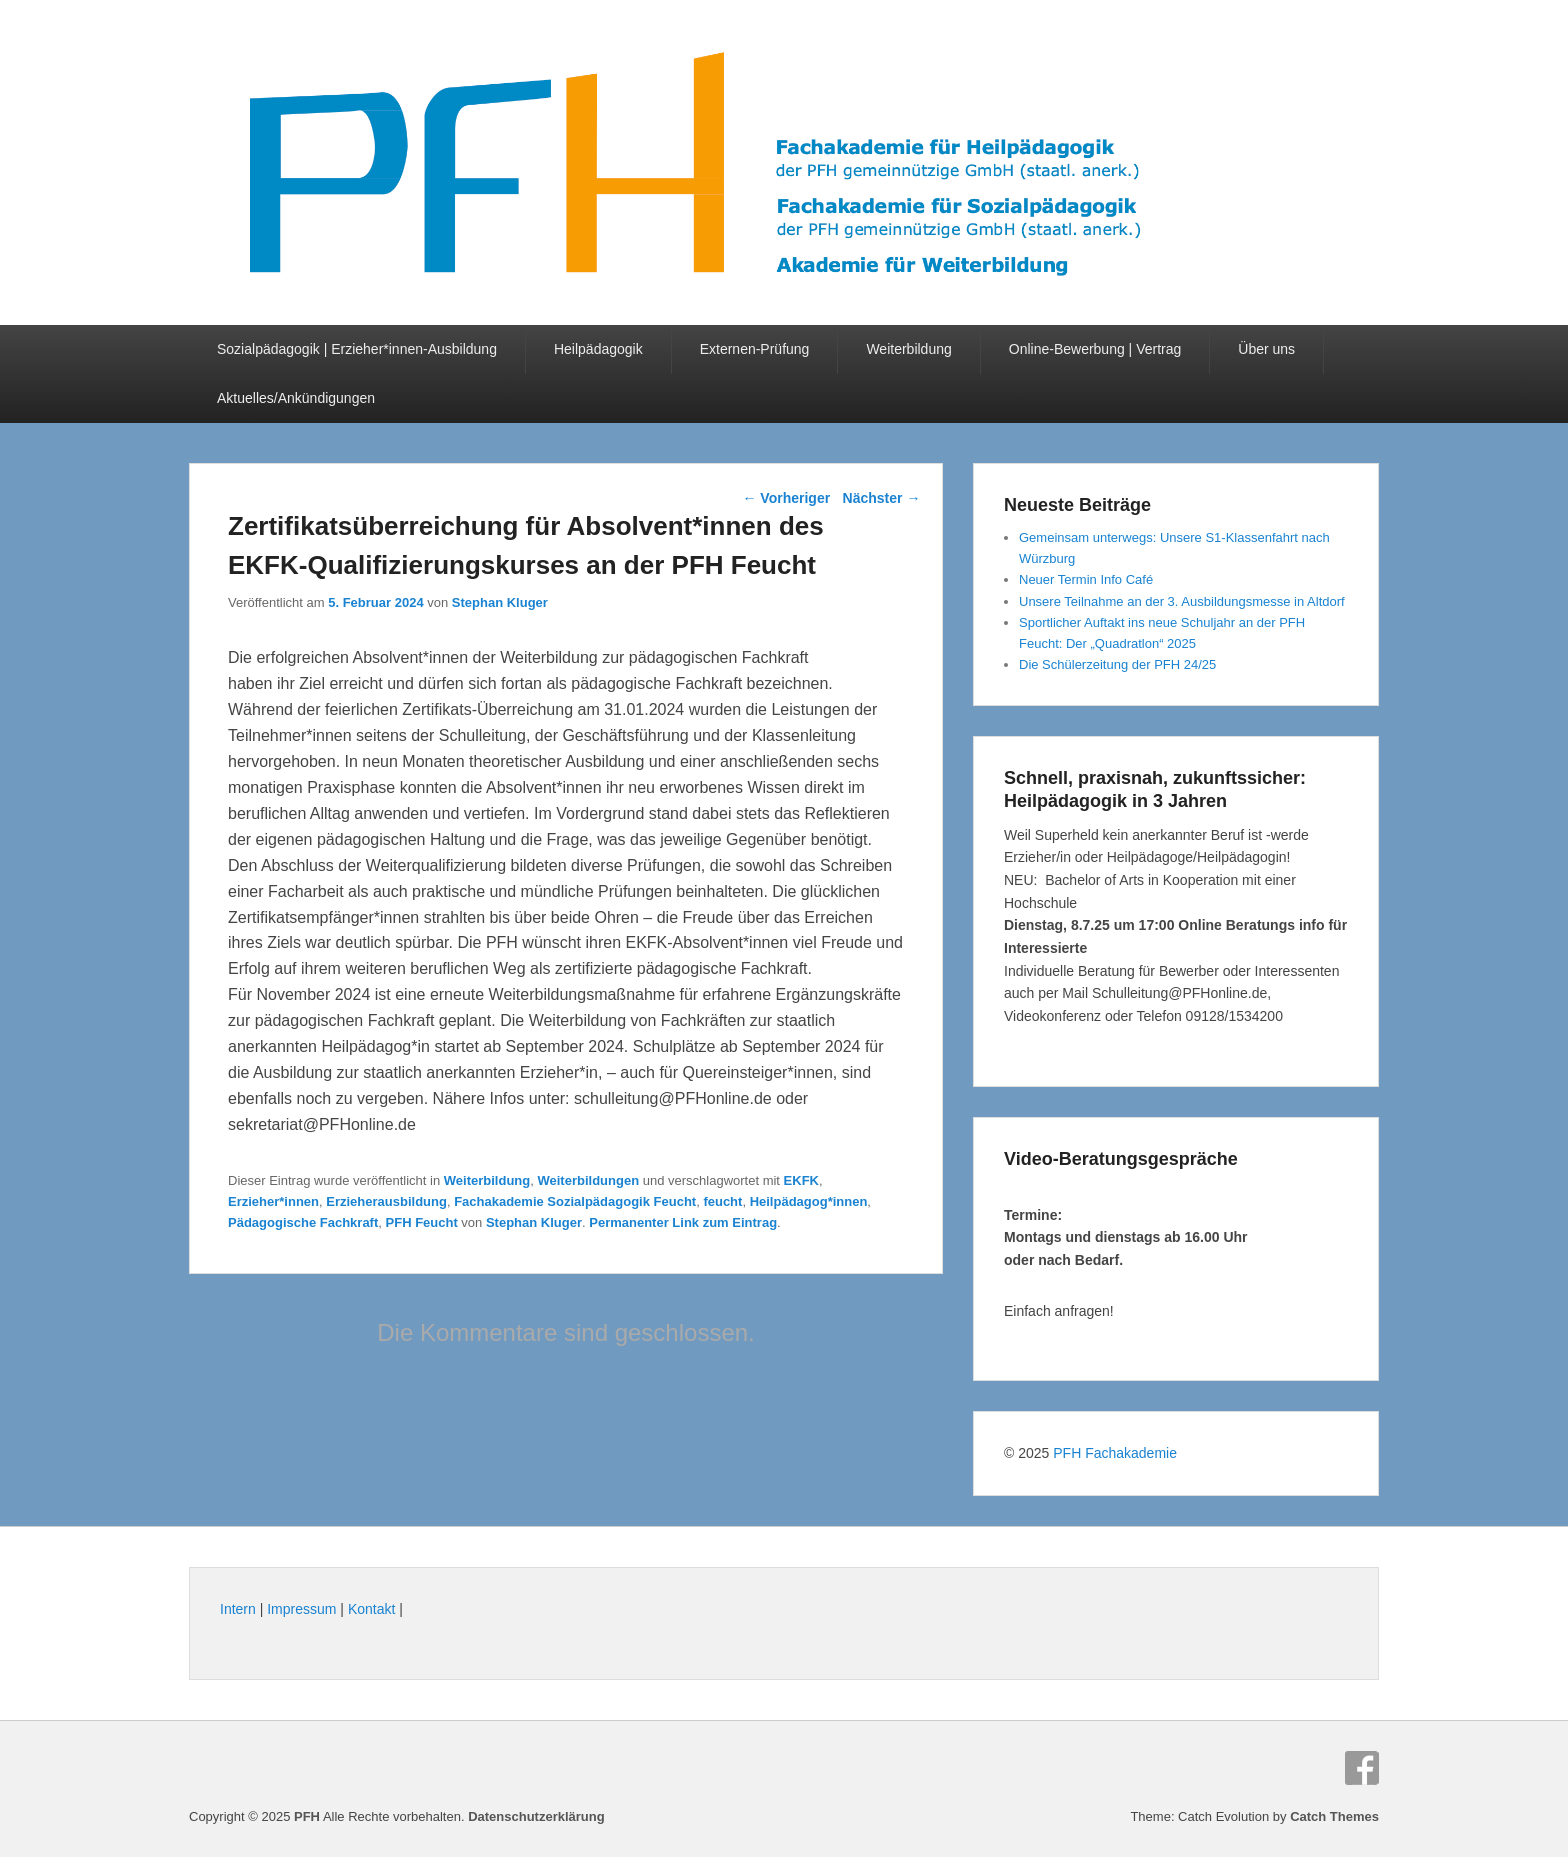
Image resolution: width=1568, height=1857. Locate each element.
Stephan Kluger (500, 602)
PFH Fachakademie (1115, 1453)
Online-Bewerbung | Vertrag (1095, 349)
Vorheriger (786, 498)
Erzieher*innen (273, 1201)
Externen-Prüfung (755, 349)
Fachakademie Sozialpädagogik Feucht (575, 1201)
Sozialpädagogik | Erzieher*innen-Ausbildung (357, 349)
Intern (238, 1609)
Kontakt (371, 1609)
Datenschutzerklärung (536, 1816)
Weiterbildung (908, 349)
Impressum (301, 1609)
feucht (722, 1201)
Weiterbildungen (588, 1180)
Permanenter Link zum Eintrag (683, 1222)
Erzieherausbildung (386, 1201)
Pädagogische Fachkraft (303, 1222)
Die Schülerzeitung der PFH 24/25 (1117, 664)
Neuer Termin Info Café (1086, 579)
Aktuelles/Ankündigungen (296, 398)
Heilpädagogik (598, 349)
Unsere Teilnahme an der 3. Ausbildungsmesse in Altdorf (1182, 601)
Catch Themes (1334, 1816)
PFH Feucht (422, 1222)
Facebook (1362, 1768)
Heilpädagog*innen (809, 1201)
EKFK (801, 1180)
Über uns (1266, 349)
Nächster (882, 498)
